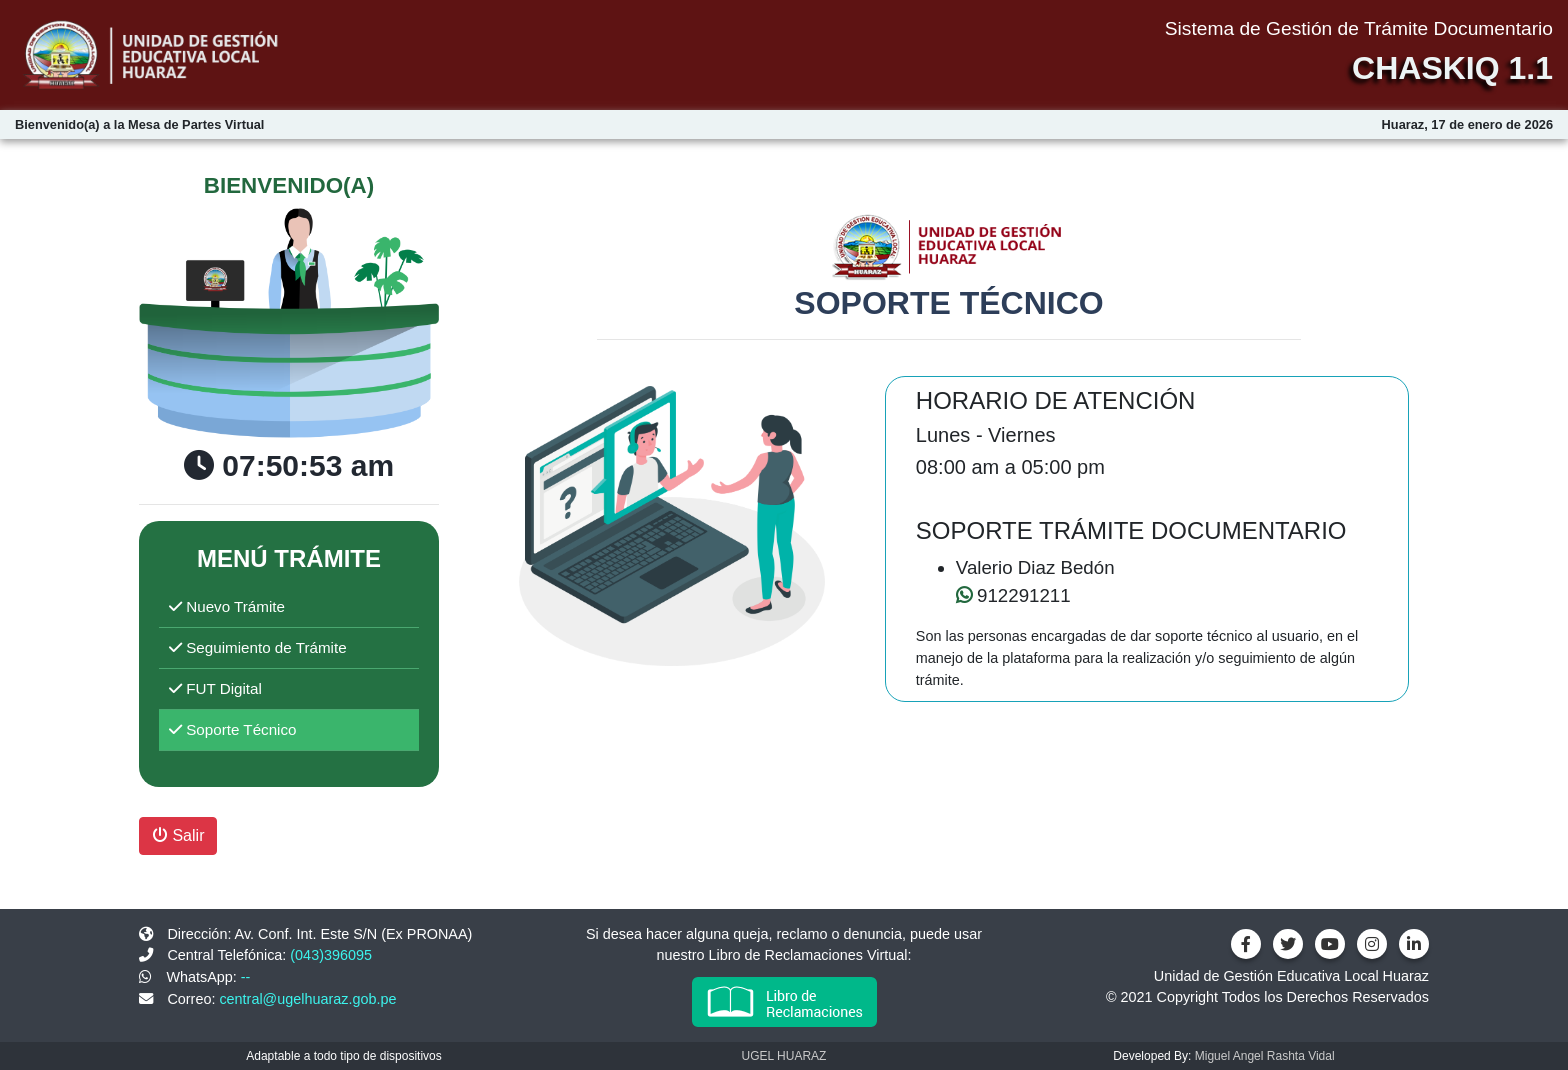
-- (246, 977)
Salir (178, 835)
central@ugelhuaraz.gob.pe (307, 999)
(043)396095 (331, 955)
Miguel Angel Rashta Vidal (1265, 1056)
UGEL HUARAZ (784, 1056)
